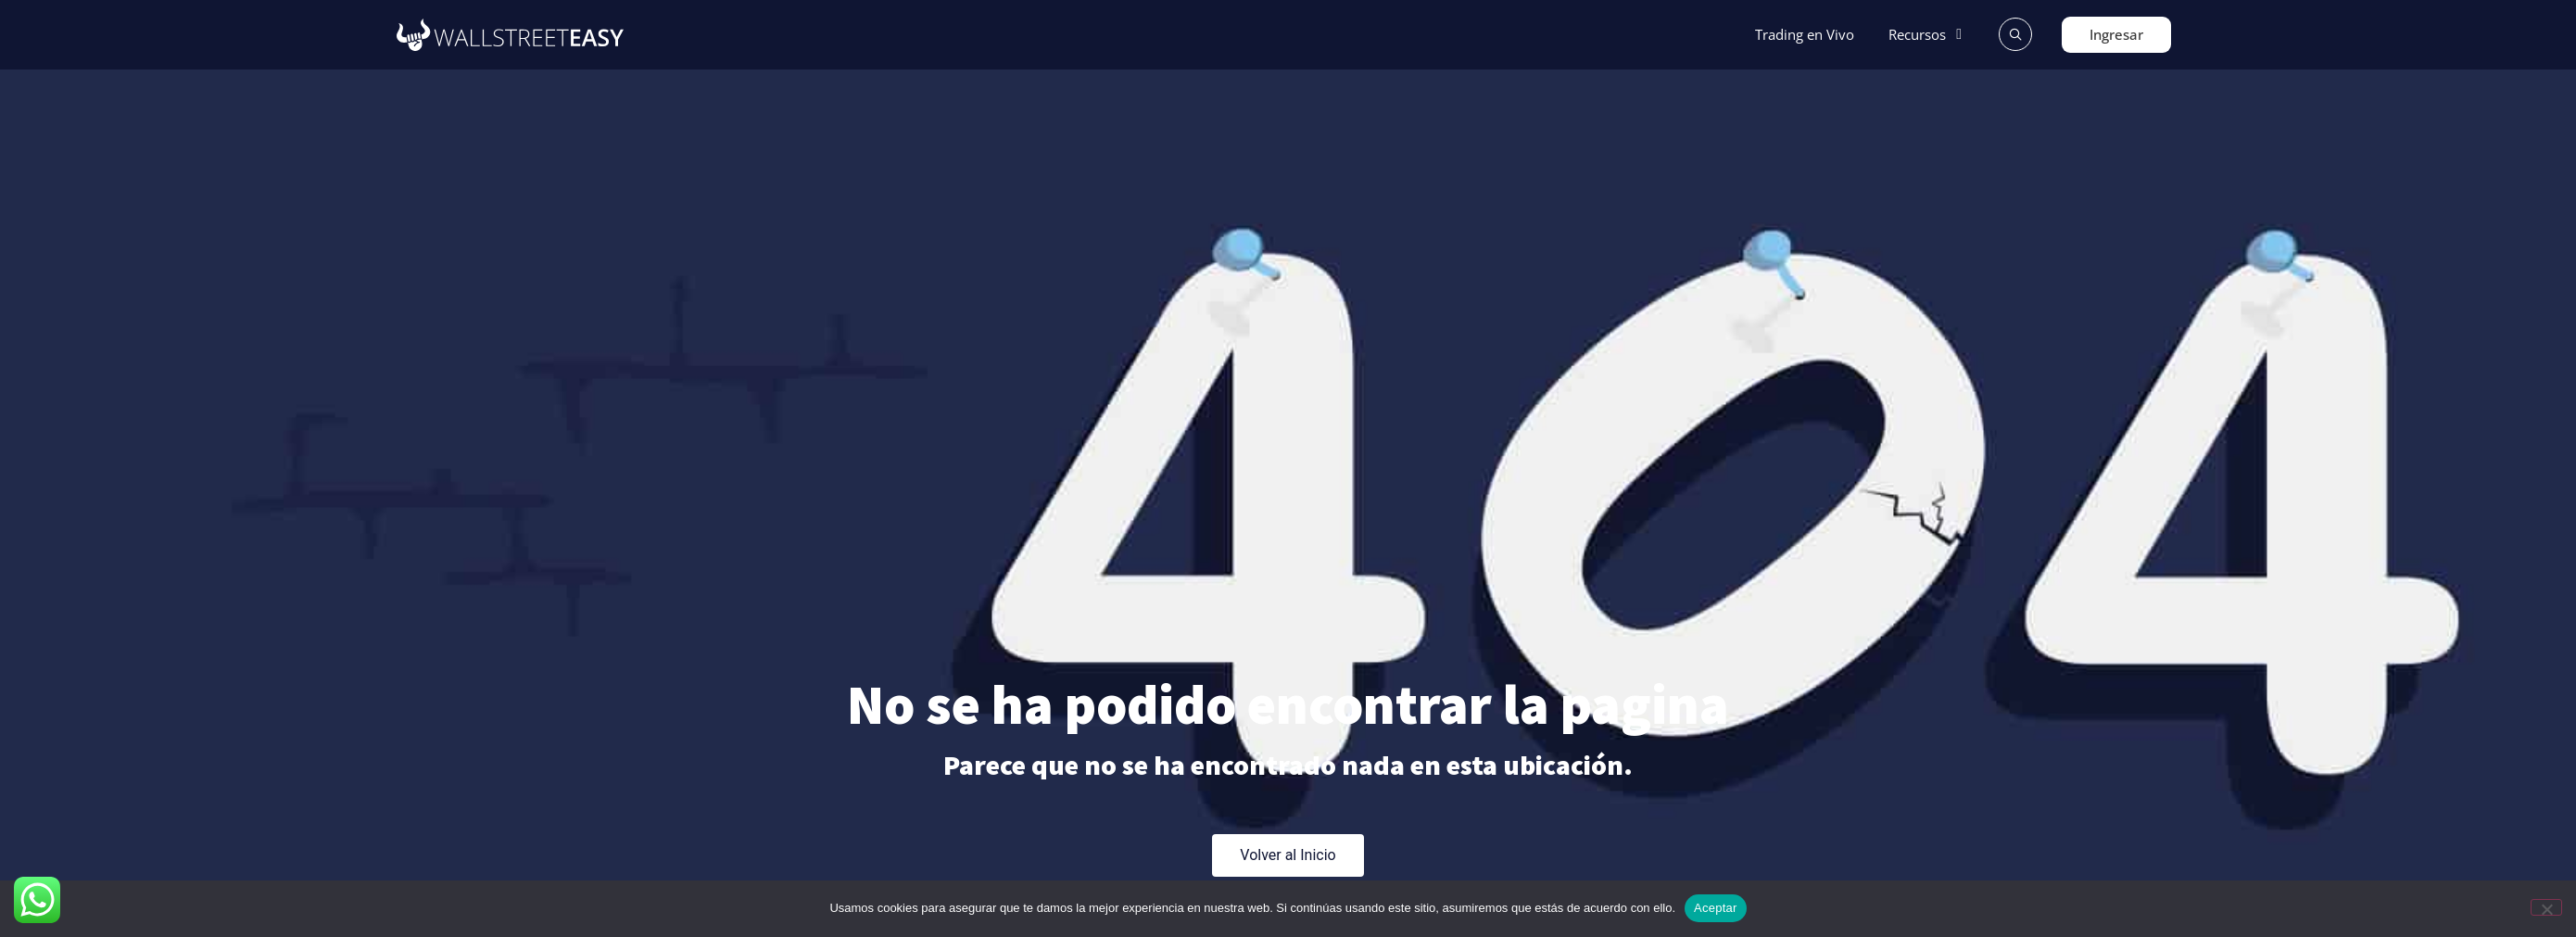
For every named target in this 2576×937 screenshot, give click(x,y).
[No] (2546, 907)
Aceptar (1715, 908)
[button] (1927, 35)
